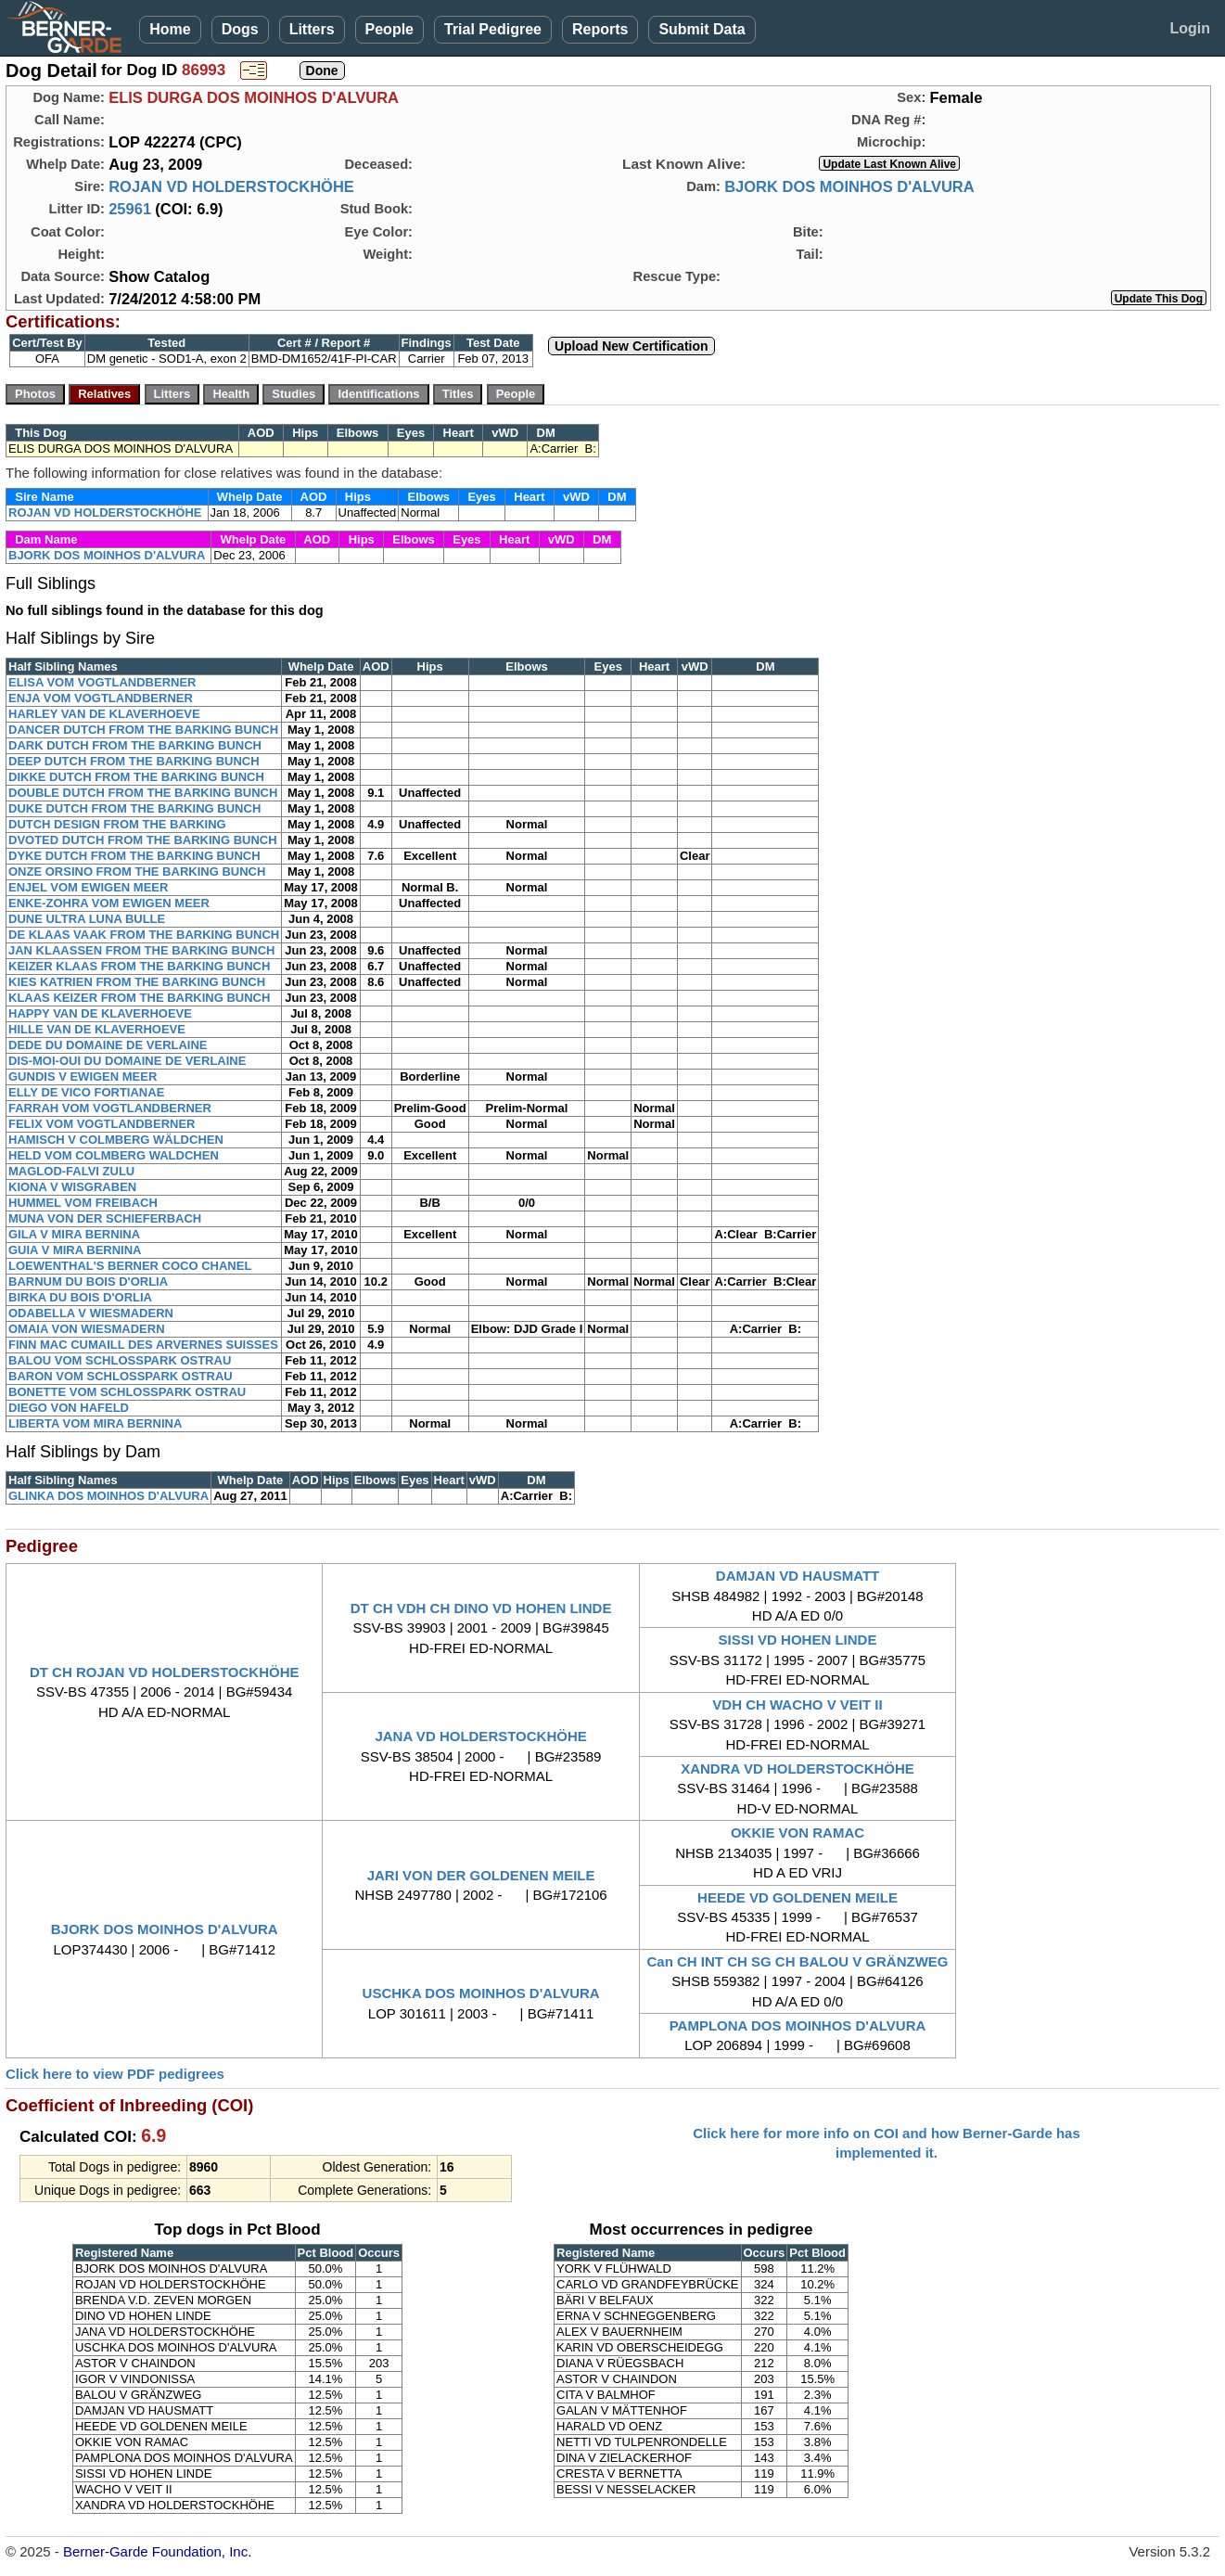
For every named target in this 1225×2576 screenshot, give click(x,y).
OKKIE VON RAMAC (797, 1832)
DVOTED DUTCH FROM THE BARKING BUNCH (142, 840)
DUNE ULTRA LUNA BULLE (86, 919)
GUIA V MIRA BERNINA (74, 1250)
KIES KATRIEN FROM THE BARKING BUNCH (136, 982)
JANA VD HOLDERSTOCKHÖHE (480, 1736)
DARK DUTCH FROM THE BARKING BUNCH (135, 745)
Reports (600, 29)
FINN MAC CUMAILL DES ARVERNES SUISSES (143, 1345)
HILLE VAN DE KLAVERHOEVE (96, 1029)
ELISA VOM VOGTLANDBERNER (102, 682)
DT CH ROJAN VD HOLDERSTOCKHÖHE (165, 1672)
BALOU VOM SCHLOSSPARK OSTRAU (119, 1360)
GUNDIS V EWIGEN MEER (82, 1076)
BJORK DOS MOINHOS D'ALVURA (849, 186)
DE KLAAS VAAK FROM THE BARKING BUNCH (143, 935)
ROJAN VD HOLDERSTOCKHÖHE (231, 186)
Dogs (240, 29)
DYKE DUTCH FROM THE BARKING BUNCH (134, 856)
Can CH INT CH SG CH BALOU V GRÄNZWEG (798, 1961)
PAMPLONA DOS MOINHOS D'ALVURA (798, 2025)
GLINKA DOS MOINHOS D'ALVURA (108, 1496)
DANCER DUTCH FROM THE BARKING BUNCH (143, 730)
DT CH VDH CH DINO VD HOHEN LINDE (481, 1608)
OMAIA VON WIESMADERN (86, 1329)
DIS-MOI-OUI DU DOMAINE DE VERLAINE (127, 1061)
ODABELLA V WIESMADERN (90, 1313)
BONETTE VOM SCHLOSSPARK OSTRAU (127, 1392)
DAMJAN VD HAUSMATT (797, 1575)
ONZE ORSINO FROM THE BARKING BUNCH (136, 871)
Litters (312, 29)
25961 (129, 208)
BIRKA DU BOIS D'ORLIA (80, 1297)
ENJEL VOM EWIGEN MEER (88, 887)
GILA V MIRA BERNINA (74, 1234)
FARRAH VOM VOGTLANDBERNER (109, 1108)
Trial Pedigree (493, 29)
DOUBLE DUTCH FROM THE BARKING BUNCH (142, 793)
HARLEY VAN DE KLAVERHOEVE (104, 714)
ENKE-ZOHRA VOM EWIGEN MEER (109, 903)
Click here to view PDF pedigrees (115, 2074)
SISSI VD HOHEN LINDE (798, 1639)
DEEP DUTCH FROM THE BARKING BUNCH (134, 761)
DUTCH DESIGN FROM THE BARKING (117, 824)
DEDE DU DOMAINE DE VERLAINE (108, 1045)
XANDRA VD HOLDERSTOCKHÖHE (797, 1768)
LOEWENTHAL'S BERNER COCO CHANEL (129, 1266)
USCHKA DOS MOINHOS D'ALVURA (481, 1993)
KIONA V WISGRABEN (72, 1187)
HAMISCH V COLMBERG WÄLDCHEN (115, 1140)
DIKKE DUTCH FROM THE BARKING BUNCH (136, 777)
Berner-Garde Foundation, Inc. (157, 2551)
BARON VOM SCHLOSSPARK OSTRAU (120, 1376)
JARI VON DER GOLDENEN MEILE (481, 1875)
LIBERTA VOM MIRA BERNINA (95, 1423)
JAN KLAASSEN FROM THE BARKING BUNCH (141, 950)
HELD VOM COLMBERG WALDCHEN (113, 1155)
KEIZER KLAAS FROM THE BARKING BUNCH (139, 966)
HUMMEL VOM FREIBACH (83, 1203)
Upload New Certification (631, 346)
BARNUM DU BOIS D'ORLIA (88, 1281)
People (389, 29)
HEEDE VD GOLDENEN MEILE (797, 1897)
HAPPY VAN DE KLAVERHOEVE (100, 1013)
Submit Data (701, 29)
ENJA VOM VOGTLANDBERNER (100, 698)
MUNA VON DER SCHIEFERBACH (104, 1218)
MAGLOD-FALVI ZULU (71, 1171)
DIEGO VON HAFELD (68, 1408)
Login (1189, 28)
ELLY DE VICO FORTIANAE (86, 1092)
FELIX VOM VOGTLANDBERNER (102, 1124)
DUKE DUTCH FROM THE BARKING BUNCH (134, 808)
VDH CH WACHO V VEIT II (797, 1704)
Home (169, 29)
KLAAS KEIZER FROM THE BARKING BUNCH (139, 998)
